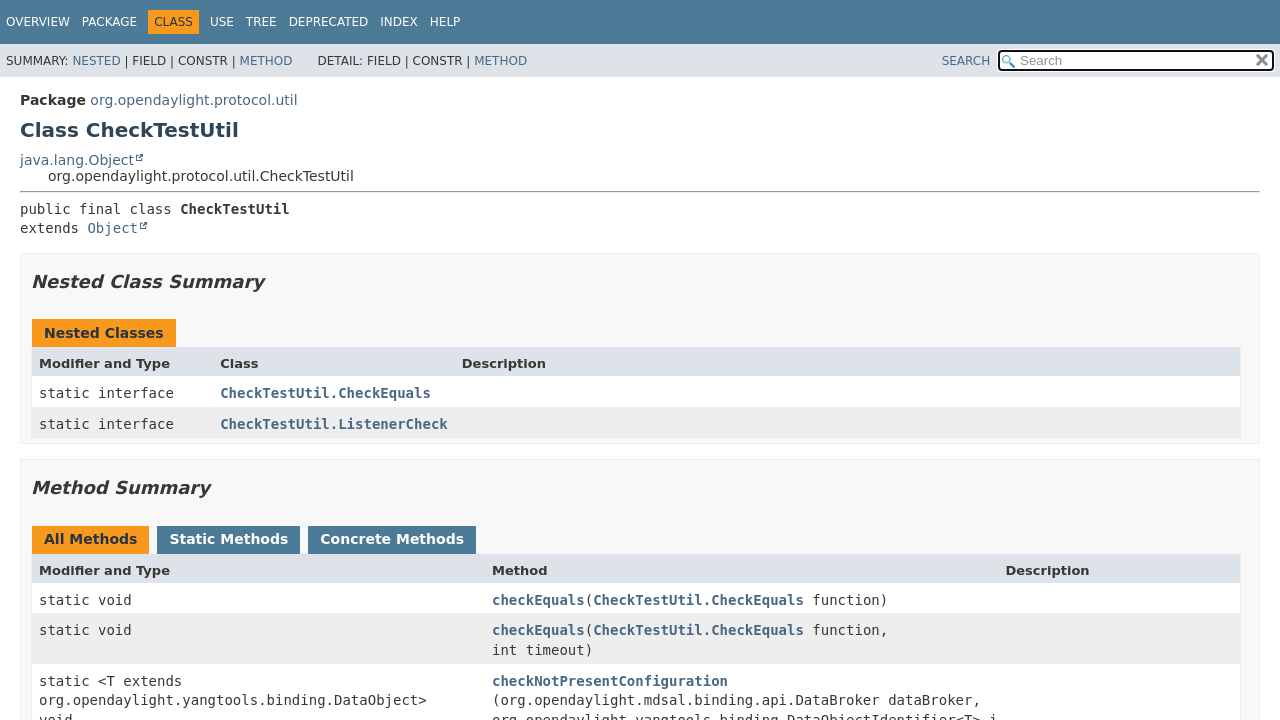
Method (266, 61)
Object (112, 228)
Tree (261, 22)
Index (399, 22)
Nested (96, 61)
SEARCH (966, 61)
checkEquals (538, 600)
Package (109, 22)
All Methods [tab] (90, 539)
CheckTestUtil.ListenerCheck (334, 424)
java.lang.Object (77, 160)
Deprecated (329, 22)
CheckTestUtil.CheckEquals (325, 393)
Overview (38, 22)
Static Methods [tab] (228, 539)
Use (222, 22)
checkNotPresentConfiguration (610, 681)
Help (445, 22)
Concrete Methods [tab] (392, 539)
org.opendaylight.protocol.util (193, 100)
